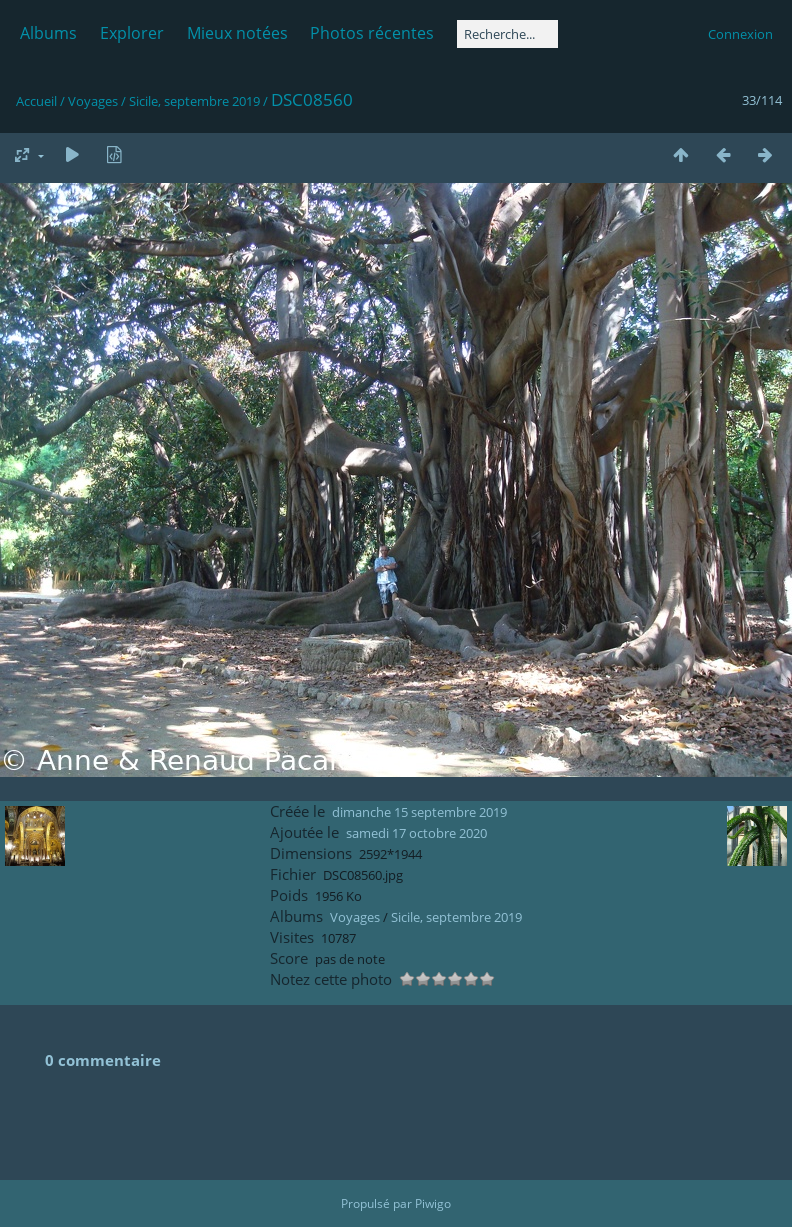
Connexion (740, 34)
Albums (48, 33)
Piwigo (433, 1203)
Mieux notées (237, 33)
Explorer (132, 33)
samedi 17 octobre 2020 (416, 833)
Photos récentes (372, 33)
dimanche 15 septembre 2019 (419, 812)
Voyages (93, 101)
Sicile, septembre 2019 (194, 101)
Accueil (36, 101)
